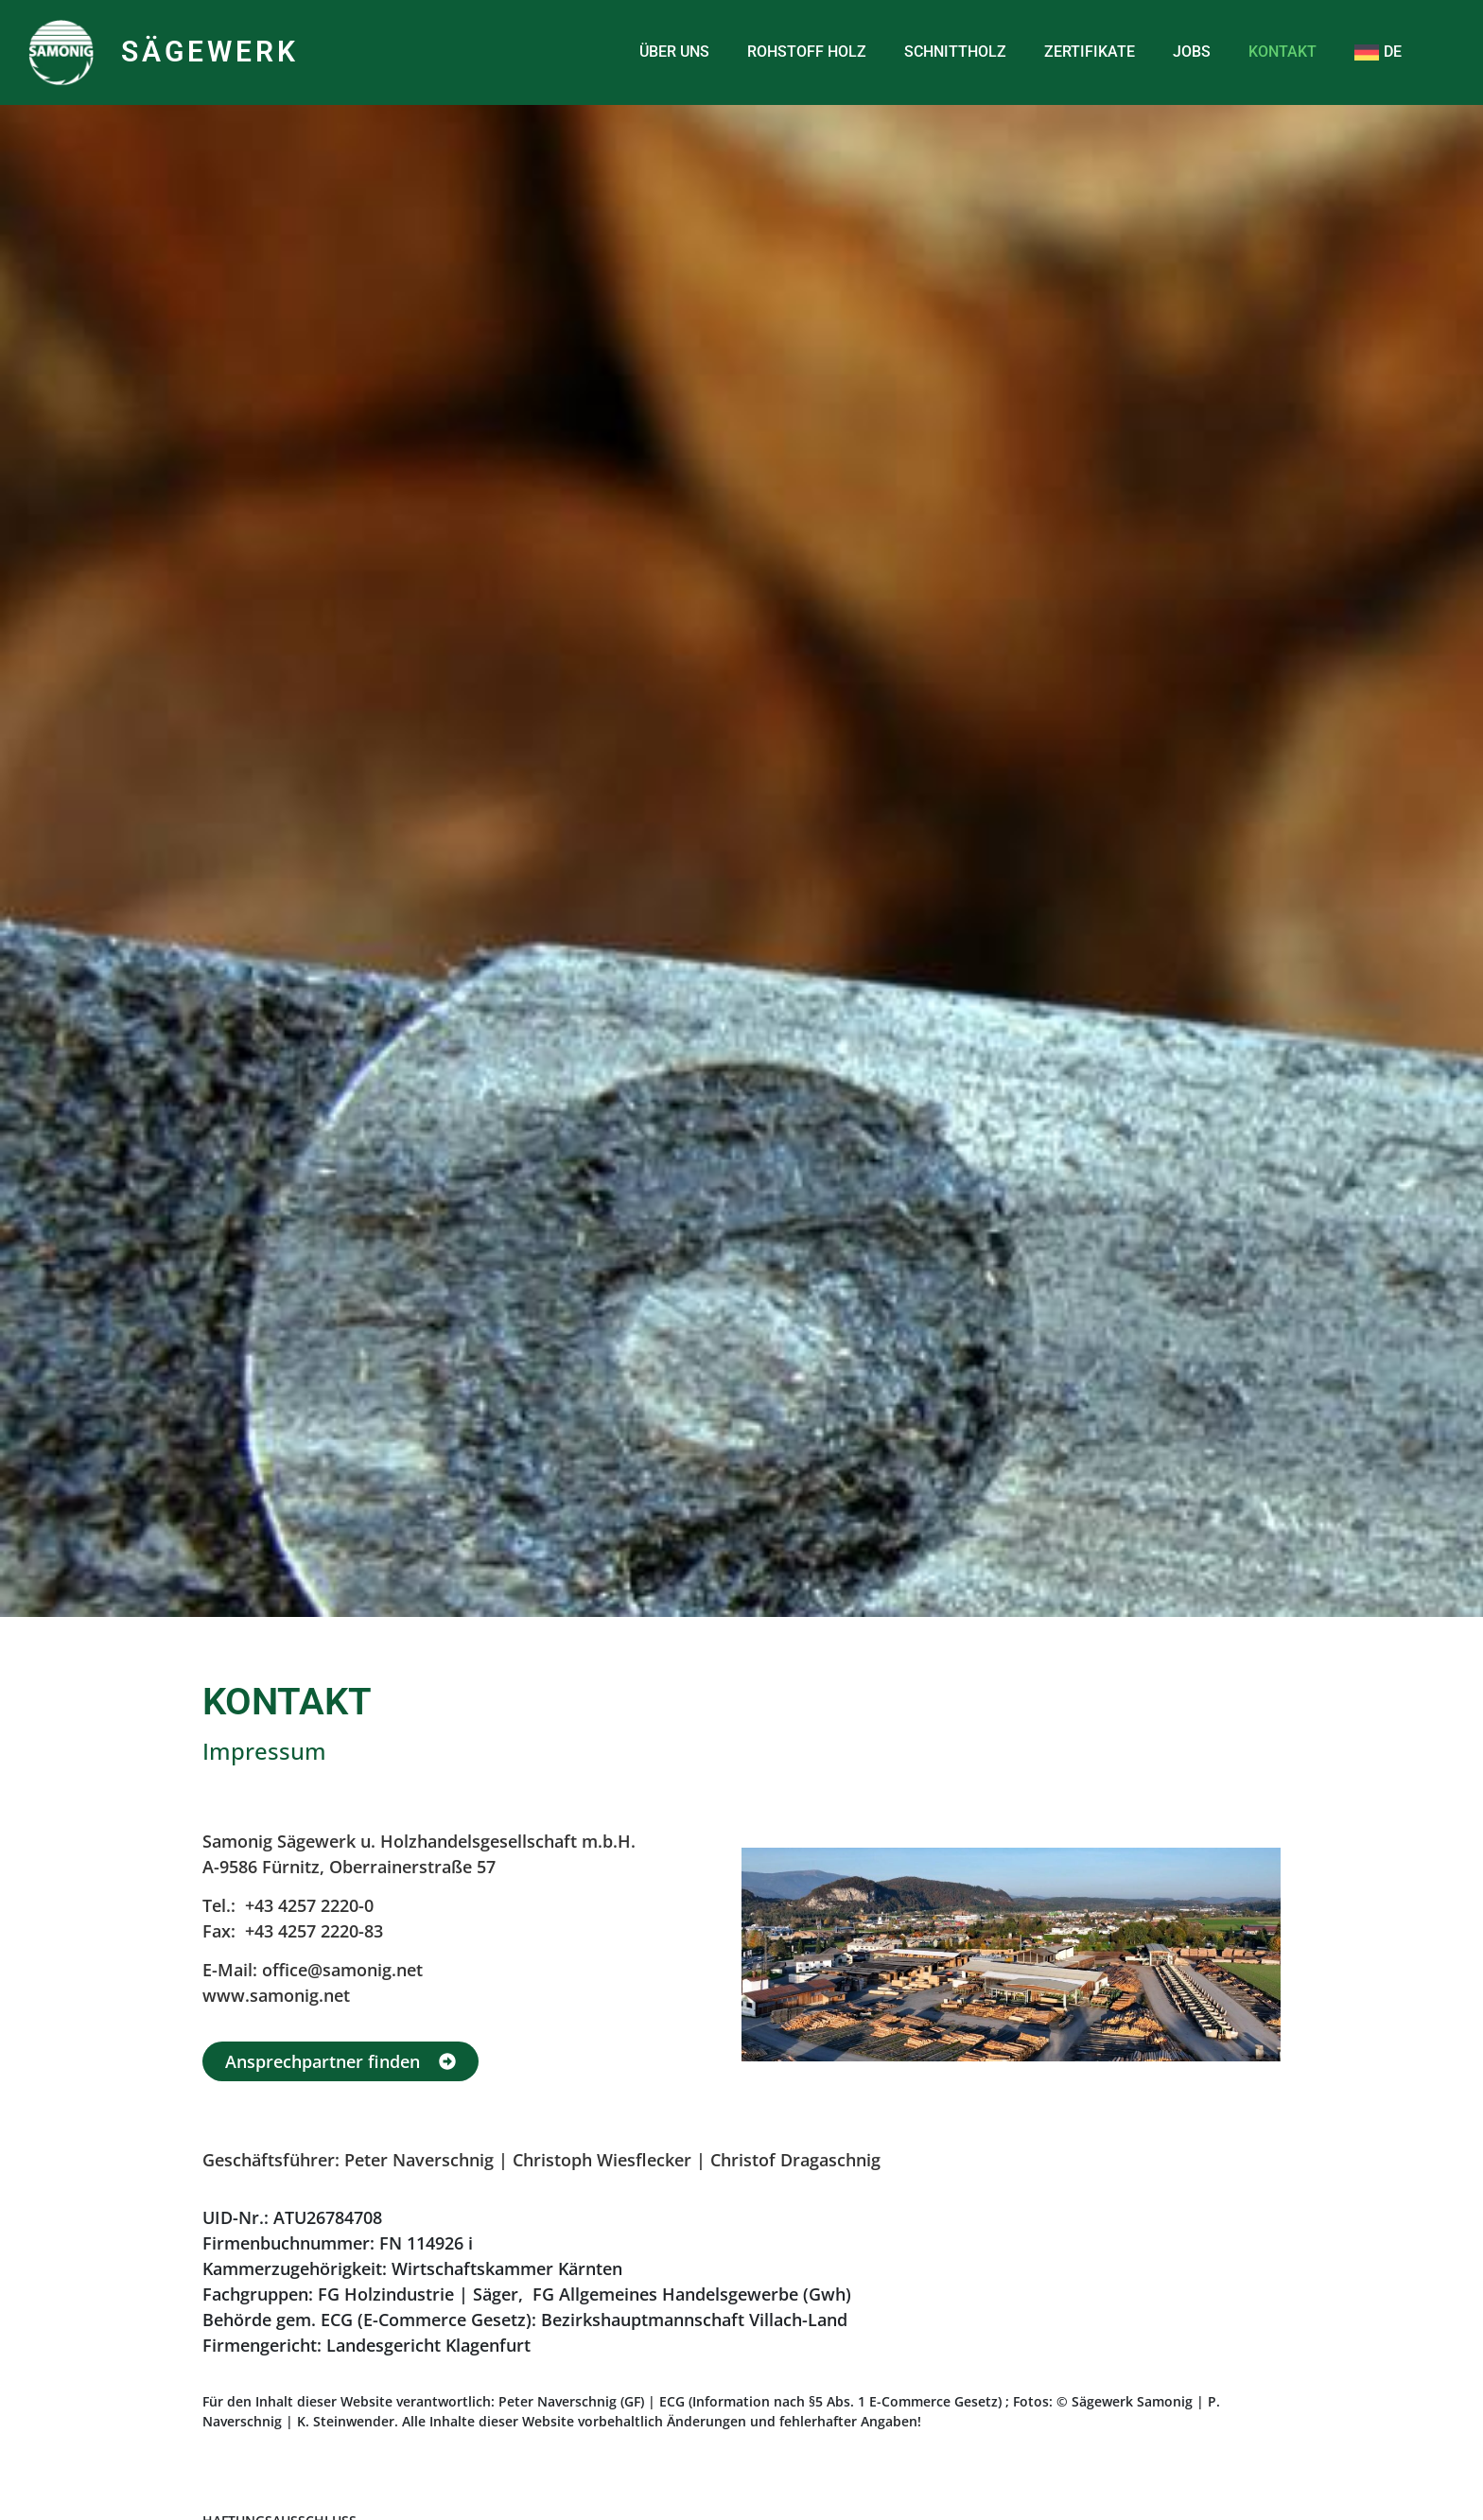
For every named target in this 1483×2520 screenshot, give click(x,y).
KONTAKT (1282, 52)
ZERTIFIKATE (1089, 52)
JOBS (1192, 52)
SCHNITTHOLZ (955, 52)
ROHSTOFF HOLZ (806, 52)
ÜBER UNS (674, 52)
